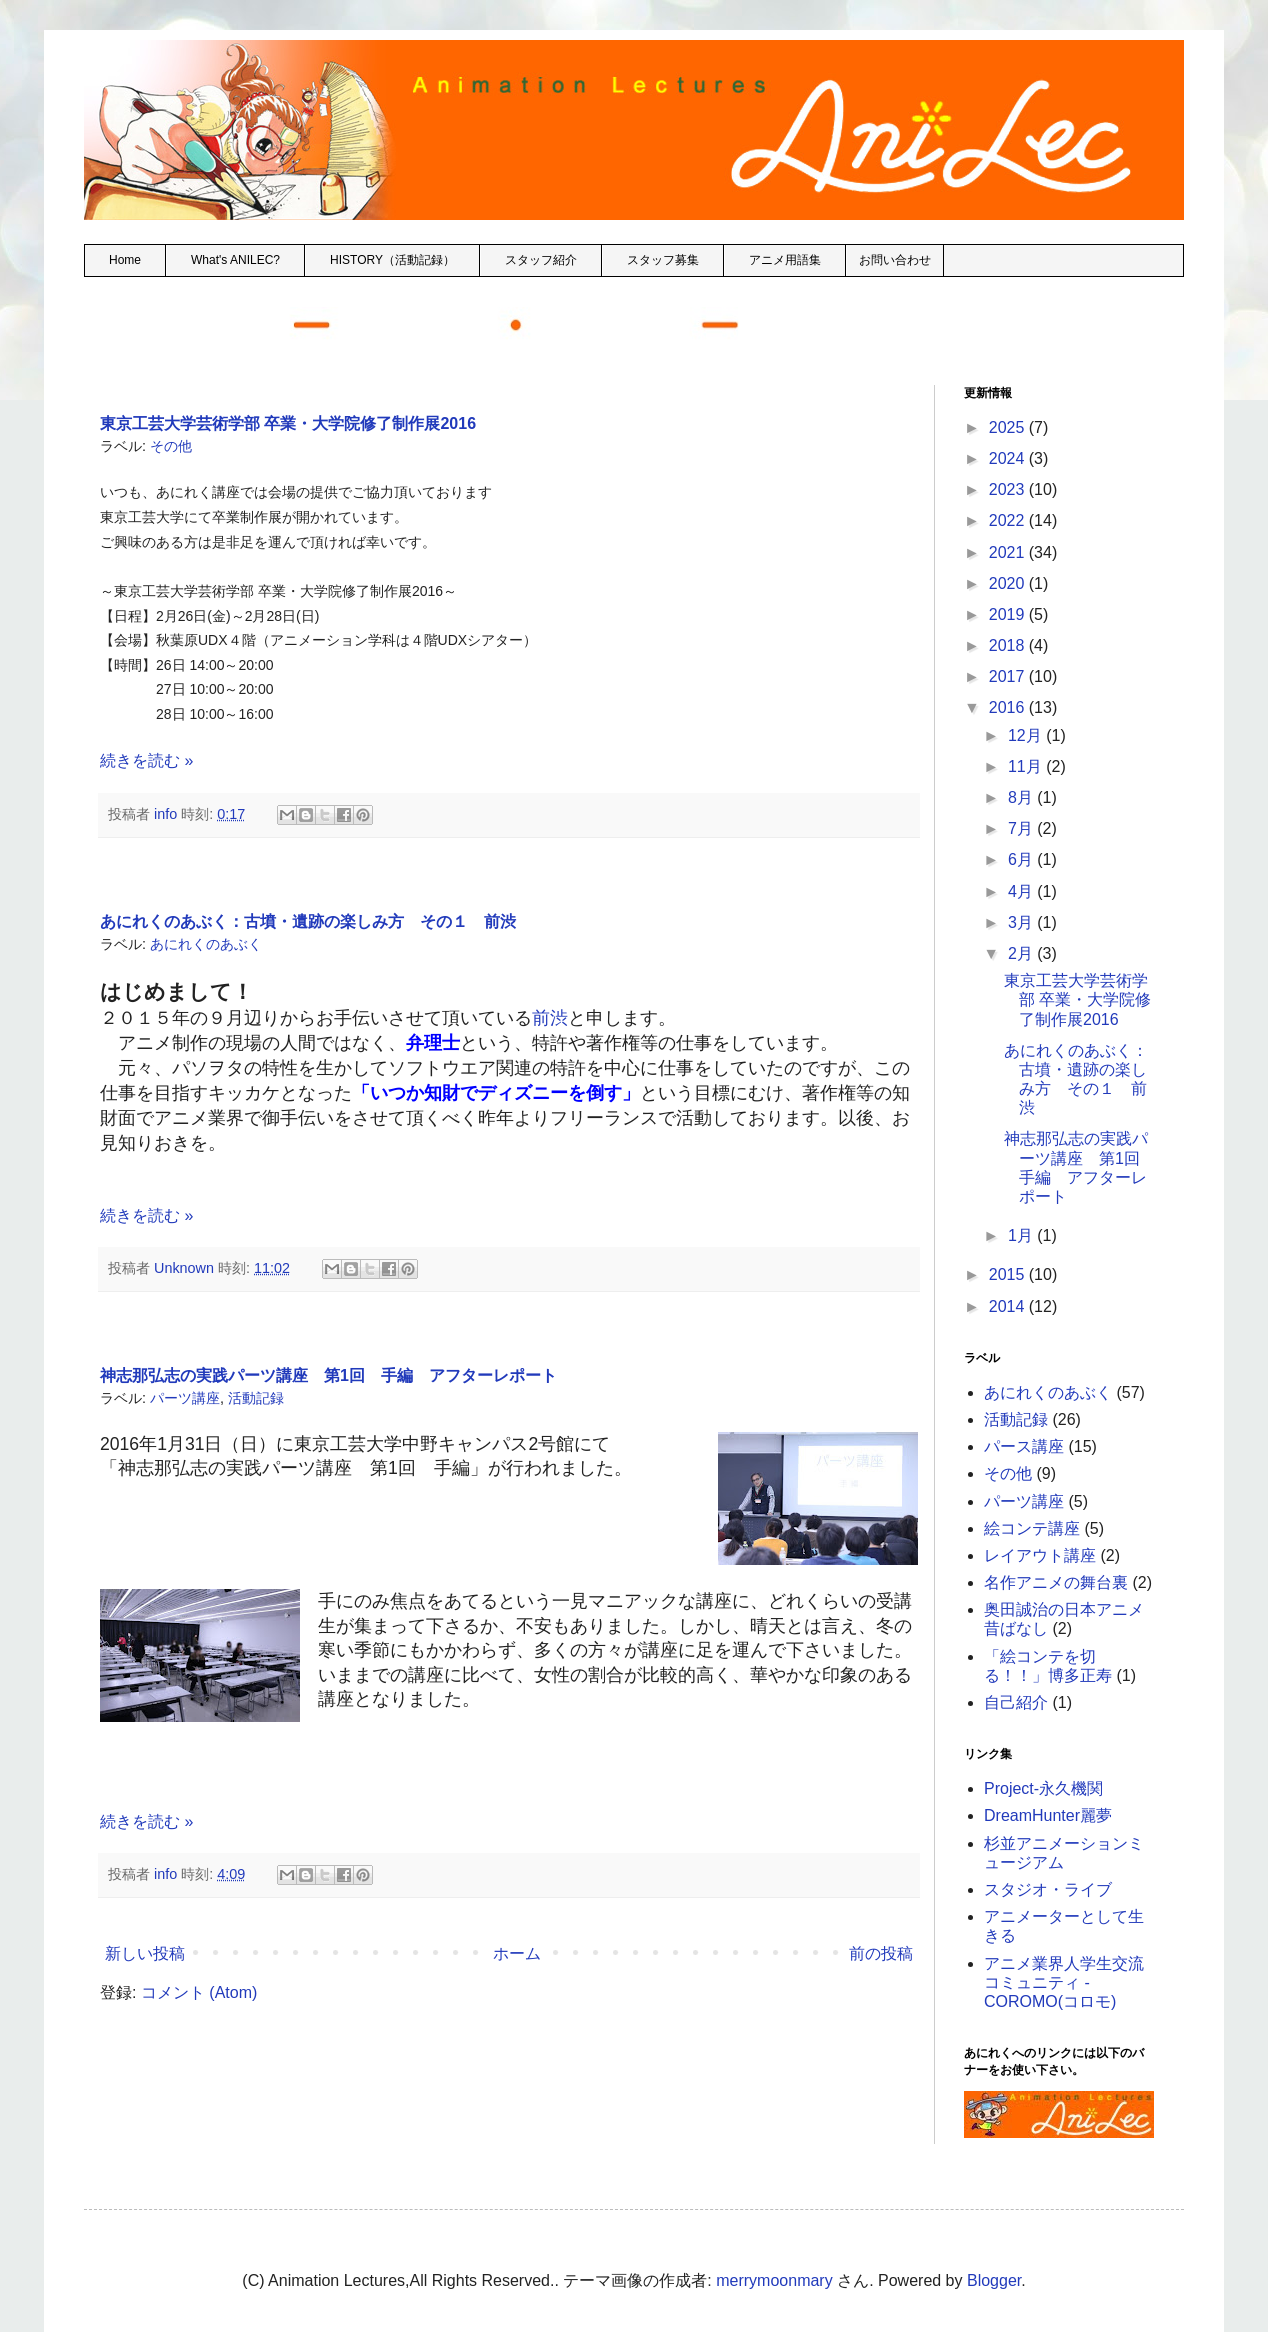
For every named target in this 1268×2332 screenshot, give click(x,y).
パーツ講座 (185, 1398)
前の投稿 (881, 1953)
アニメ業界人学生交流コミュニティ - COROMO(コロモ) (1064, 1982)
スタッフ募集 (663, 260)
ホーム (517, 1953)
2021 (1009, 552)
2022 (1009, 520)
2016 (1009, 707)
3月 (1022, 922)
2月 (1022, 953)
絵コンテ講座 (1032, 1528)
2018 (1009, 645)
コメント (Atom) (199, 1992)
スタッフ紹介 (541, 260)
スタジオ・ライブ (1048, 1889)
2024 (1009, 458)
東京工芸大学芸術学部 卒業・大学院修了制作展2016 (288, 423)
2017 (1009, 676)
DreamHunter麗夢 (1048, 1815)
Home (125, 260)
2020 (1009, 583)
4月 (1022, 891)
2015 (1009, 1274)
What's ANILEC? (235, 260)
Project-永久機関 (1043, 1788)
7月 (1022, 828)
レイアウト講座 (1040, 1555)
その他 (171, 446)
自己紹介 (1016, 1702)
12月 (1027, 735)
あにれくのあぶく (206, 944)
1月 (1022, 1235)
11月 (1027, 766)
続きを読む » (146, 760)
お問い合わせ (895, 260)
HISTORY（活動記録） (392, 260)
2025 (1009, 427)
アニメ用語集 (785, 260)
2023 (1009, 489)
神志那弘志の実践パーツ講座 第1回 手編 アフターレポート (328, 1375)
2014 (1009, 1306)
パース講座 (1024, 1446)
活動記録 (256, 1398)
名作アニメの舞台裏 (1056, 1582)
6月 (1022, 859)
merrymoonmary (774, 2280)
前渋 (550, 1018)
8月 (1022, 797)
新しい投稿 (145, 1953)
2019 (1009, 614)
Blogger (994, 2280)
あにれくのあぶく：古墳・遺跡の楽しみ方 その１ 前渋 (308, 921)
